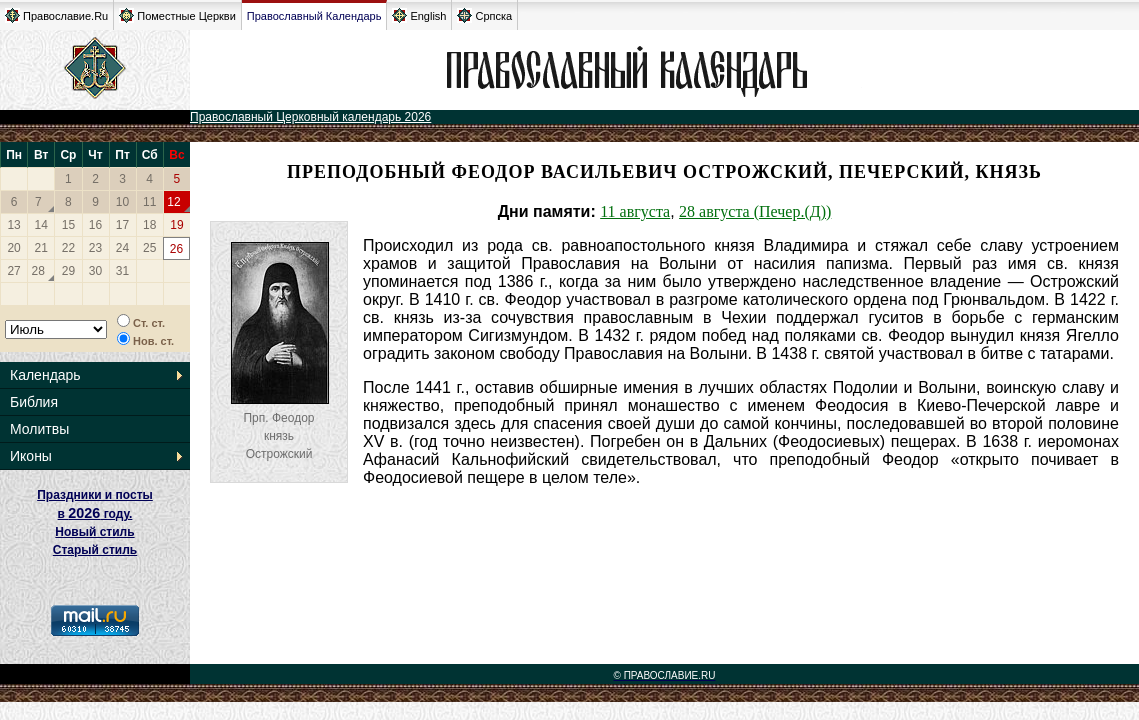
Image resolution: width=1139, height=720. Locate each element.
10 (122, 202)
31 (122, 271)
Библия (34, 402)
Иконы (31, 456)
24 (122, 248)
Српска (484, 15)
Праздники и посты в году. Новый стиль (95, 513)
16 (95, 225)
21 (41, 248)
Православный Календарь (314, 16)
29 (68, 271)
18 (149, 225)
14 (41, 225)
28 (38, 271)
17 (122, 225)
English (419, 15)
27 (13, 271)
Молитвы (39, 429)
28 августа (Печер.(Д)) (755, 211)
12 (173, 202)
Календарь (45, 375)
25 (149, 248)
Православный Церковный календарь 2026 (310, 117)
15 (68, 225)
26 (176, 249)
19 (176, 225)
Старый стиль (95, 550)
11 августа (635, 211)
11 (149, 202)
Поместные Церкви (177, 15)
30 (95, 271)
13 (13, 225)
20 (13, 248)
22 (68, 248)
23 (95, 248)
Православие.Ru (56, 15)
